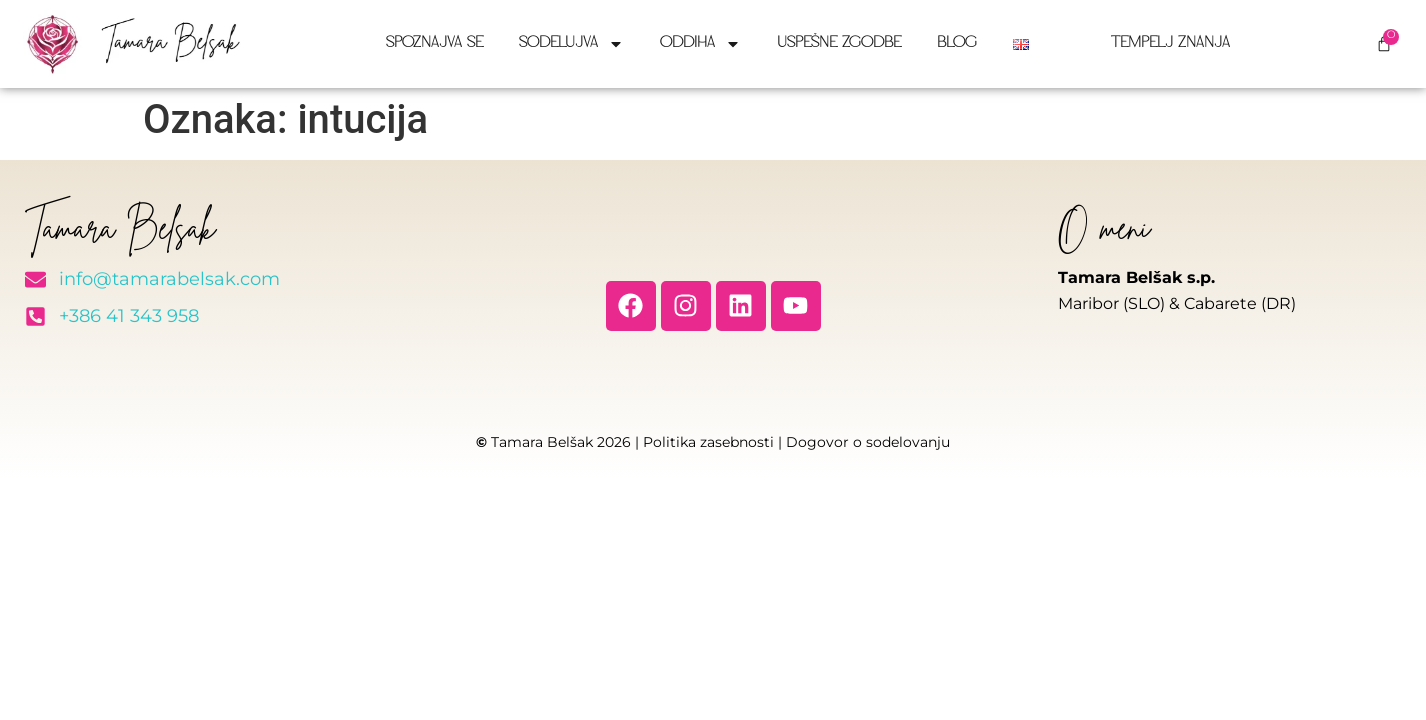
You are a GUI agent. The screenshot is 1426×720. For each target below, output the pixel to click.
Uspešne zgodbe (839, 43)
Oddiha (700, 44)
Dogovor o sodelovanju (868, 442)
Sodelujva (571, 44)
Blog (957, 43)
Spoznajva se (434, 43)
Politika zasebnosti (708, 442)
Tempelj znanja (1170, 43)
